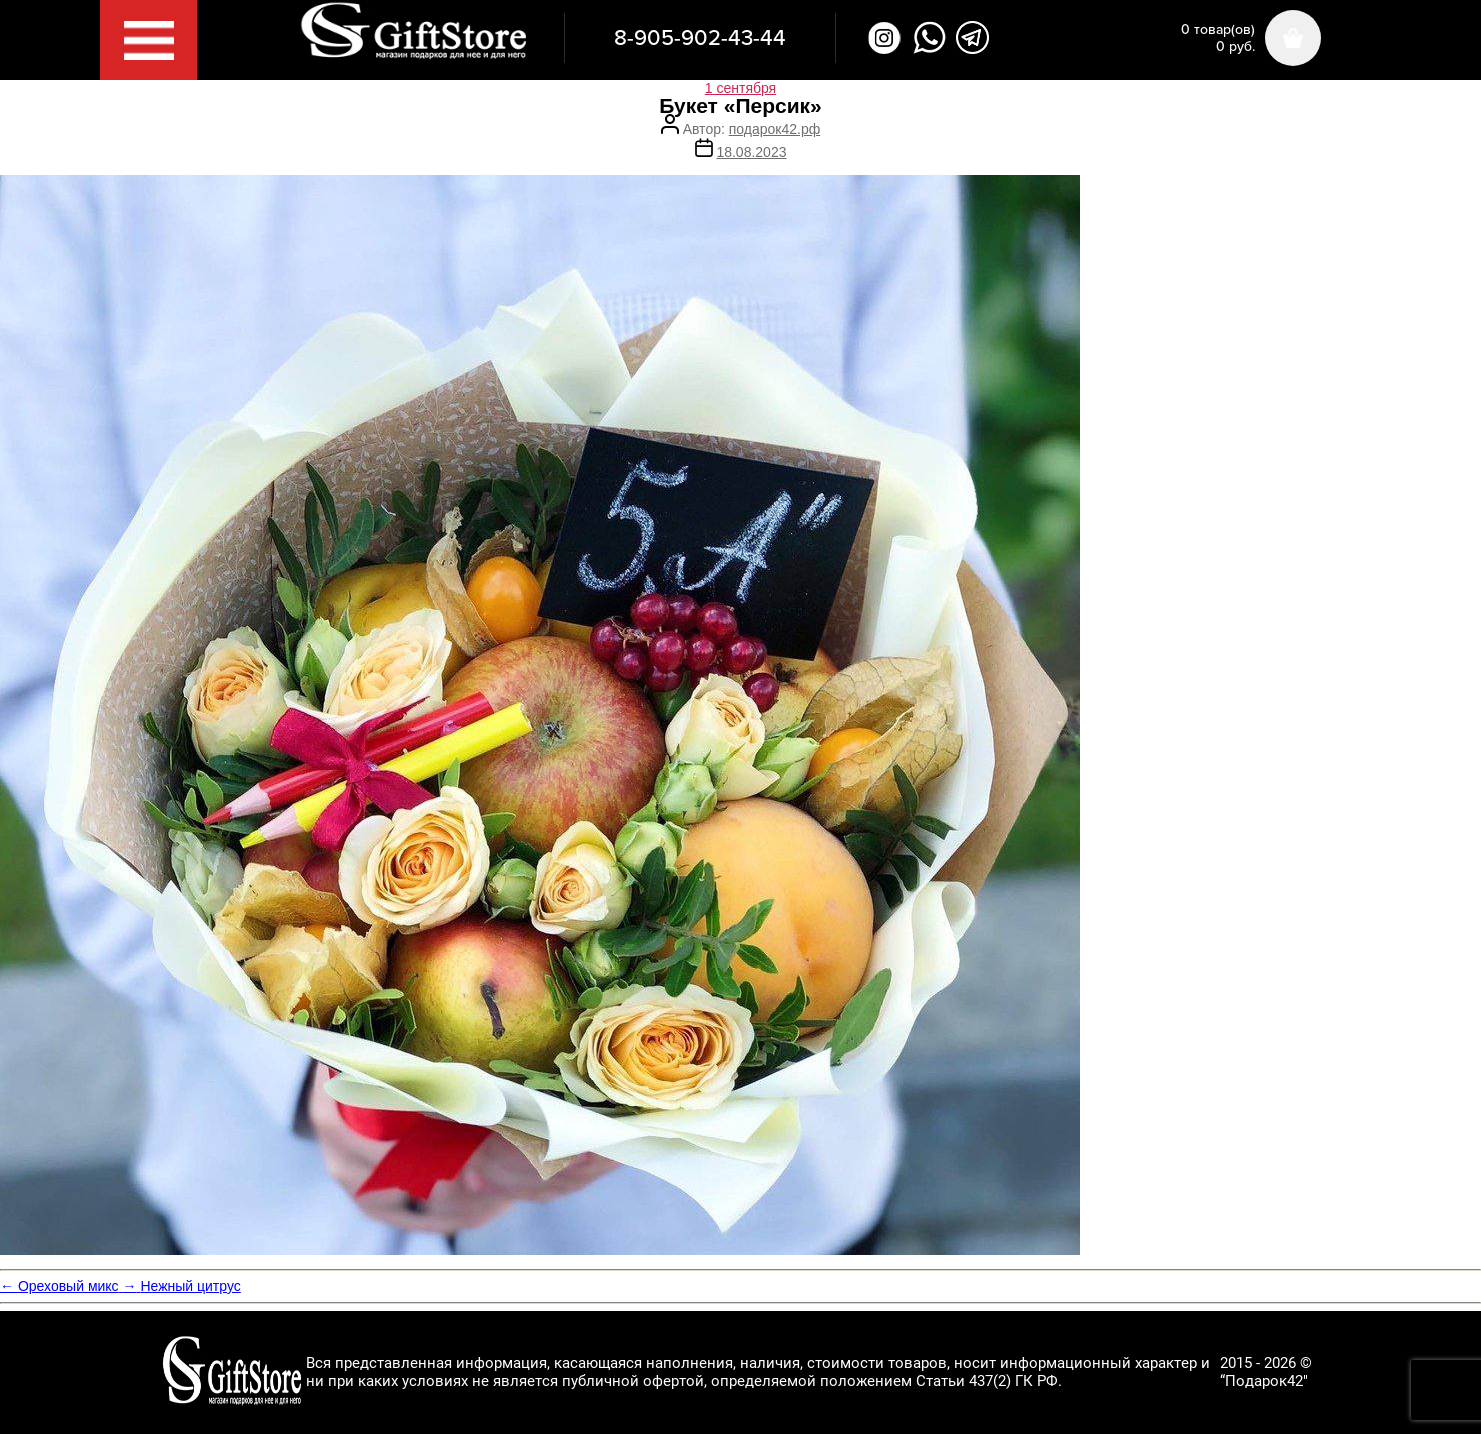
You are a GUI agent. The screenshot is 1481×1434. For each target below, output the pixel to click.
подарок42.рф (774, 129)
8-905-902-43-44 (700, 38)
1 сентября (740, 88)
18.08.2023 (751, 152)
